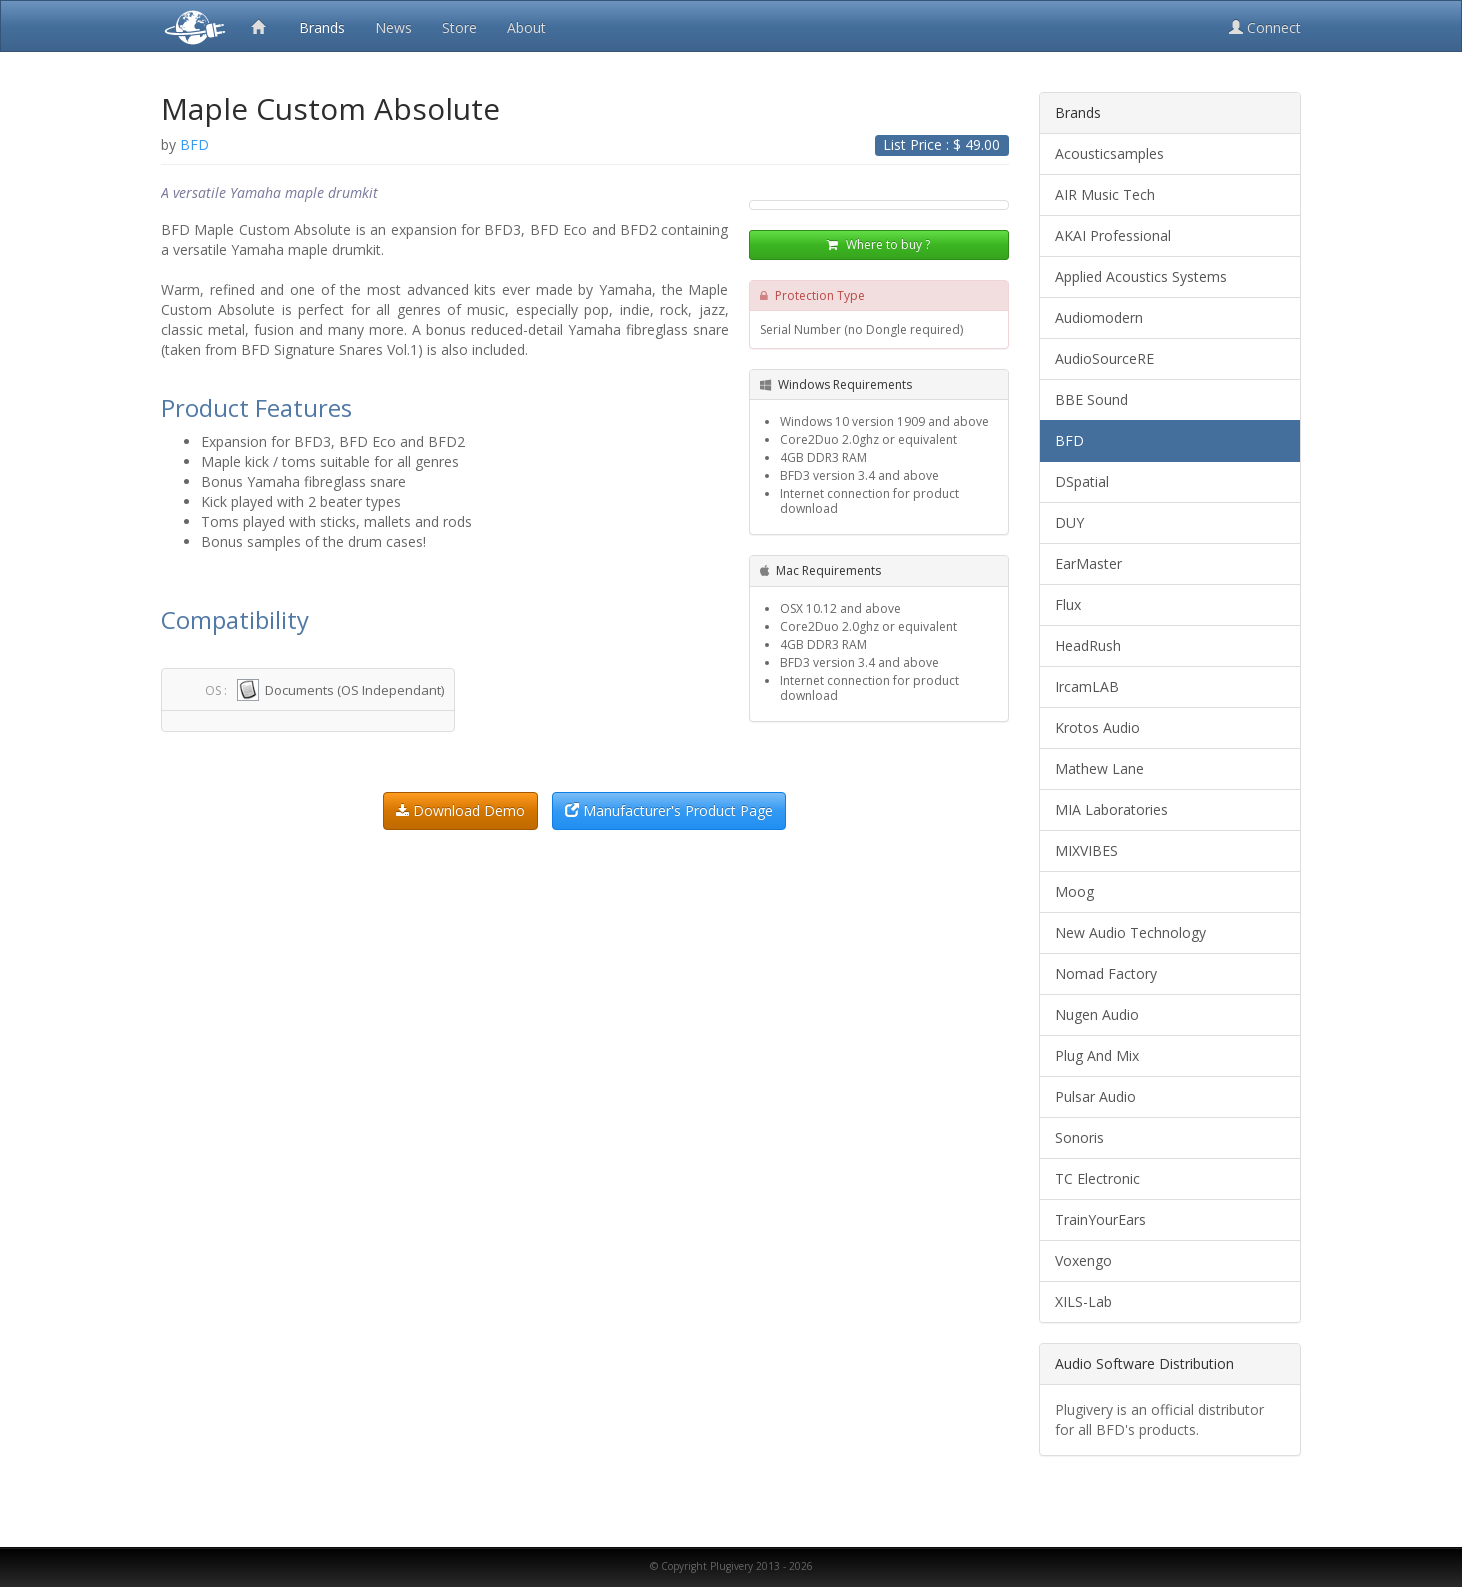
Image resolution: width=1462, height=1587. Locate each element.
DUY (1069, 522)
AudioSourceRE (1104, 358)
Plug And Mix (1097, 1055)
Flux (1068, 604)
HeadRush (1088, 645)
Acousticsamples (1109, 153)
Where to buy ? (878, 244)
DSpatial (1082, 481)
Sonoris (1079, 1137)
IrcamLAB (1087, 686)
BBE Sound (1091, 399)
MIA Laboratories (1111, 809)
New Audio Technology (1130, 932)
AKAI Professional (1113, 235)
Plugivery (191, 26)
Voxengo (1083, 1260)
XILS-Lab (1083, 1301)
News (393, 27)
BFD (1069, 440)
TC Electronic (1097, 1178)
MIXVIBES (1086, 850)
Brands (322, 27)
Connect (1265, 27)
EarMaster (1088, 563)
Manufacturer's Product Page (669, 810)
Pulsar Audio (1095, 1096)
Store (459, 27)
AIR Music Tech (1105, 194)
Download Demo (460, 810)
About (526, 27)
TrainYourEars (1100, 1219)
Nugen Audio (1097, 1014)
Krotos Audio (1097, 727)
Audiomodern (1099, 317)
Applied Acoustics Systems (1141, 276)
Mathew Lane (1099, 768)
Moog (1074, 891)
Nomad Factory (1106, 973)
